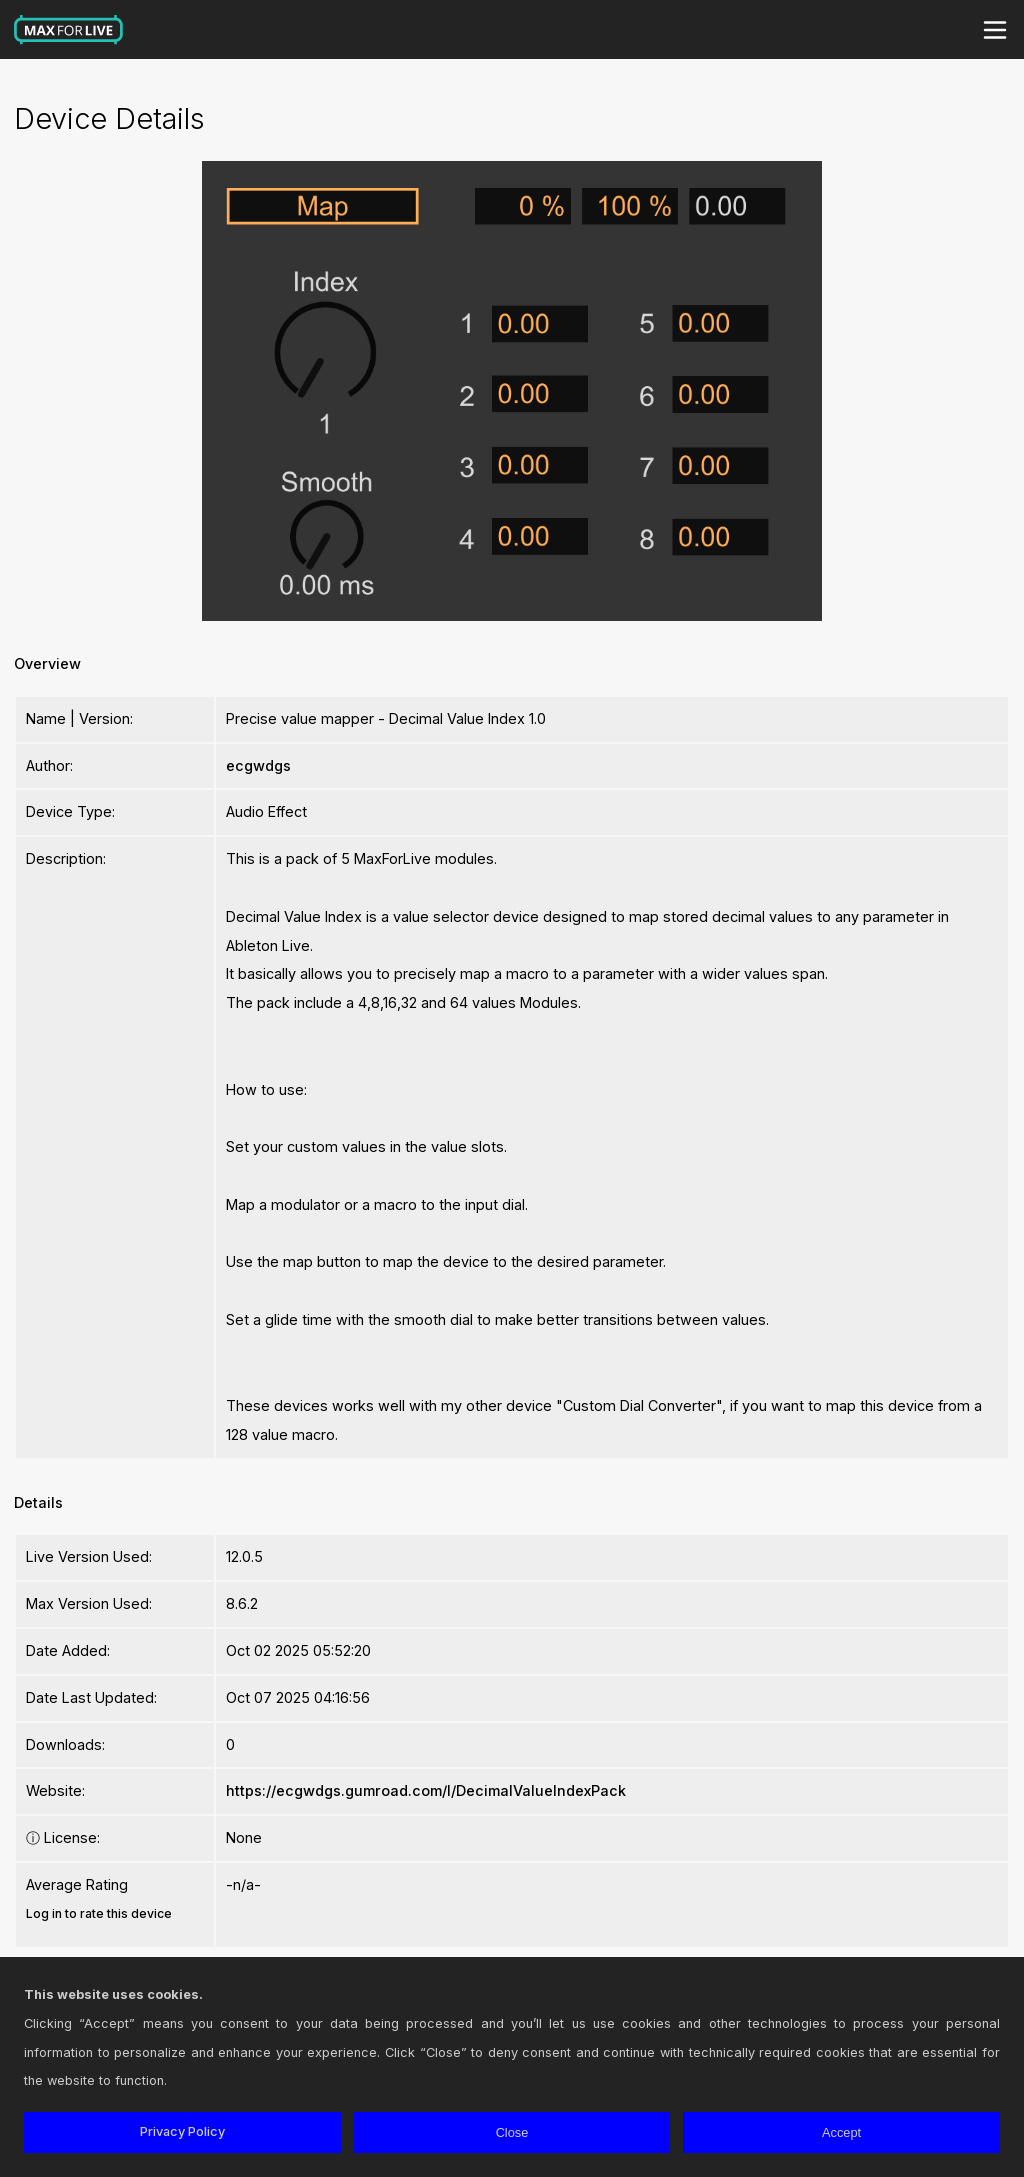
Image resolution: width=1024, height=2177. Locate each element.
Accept (841, 2132)
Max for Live (69, 30)
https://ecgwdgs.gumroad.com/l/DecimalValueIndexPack (426, 1790)
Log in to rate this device (99, 1913)
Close (512, 2132)
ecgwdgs (258, 765)
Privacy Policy (182, 2131)
